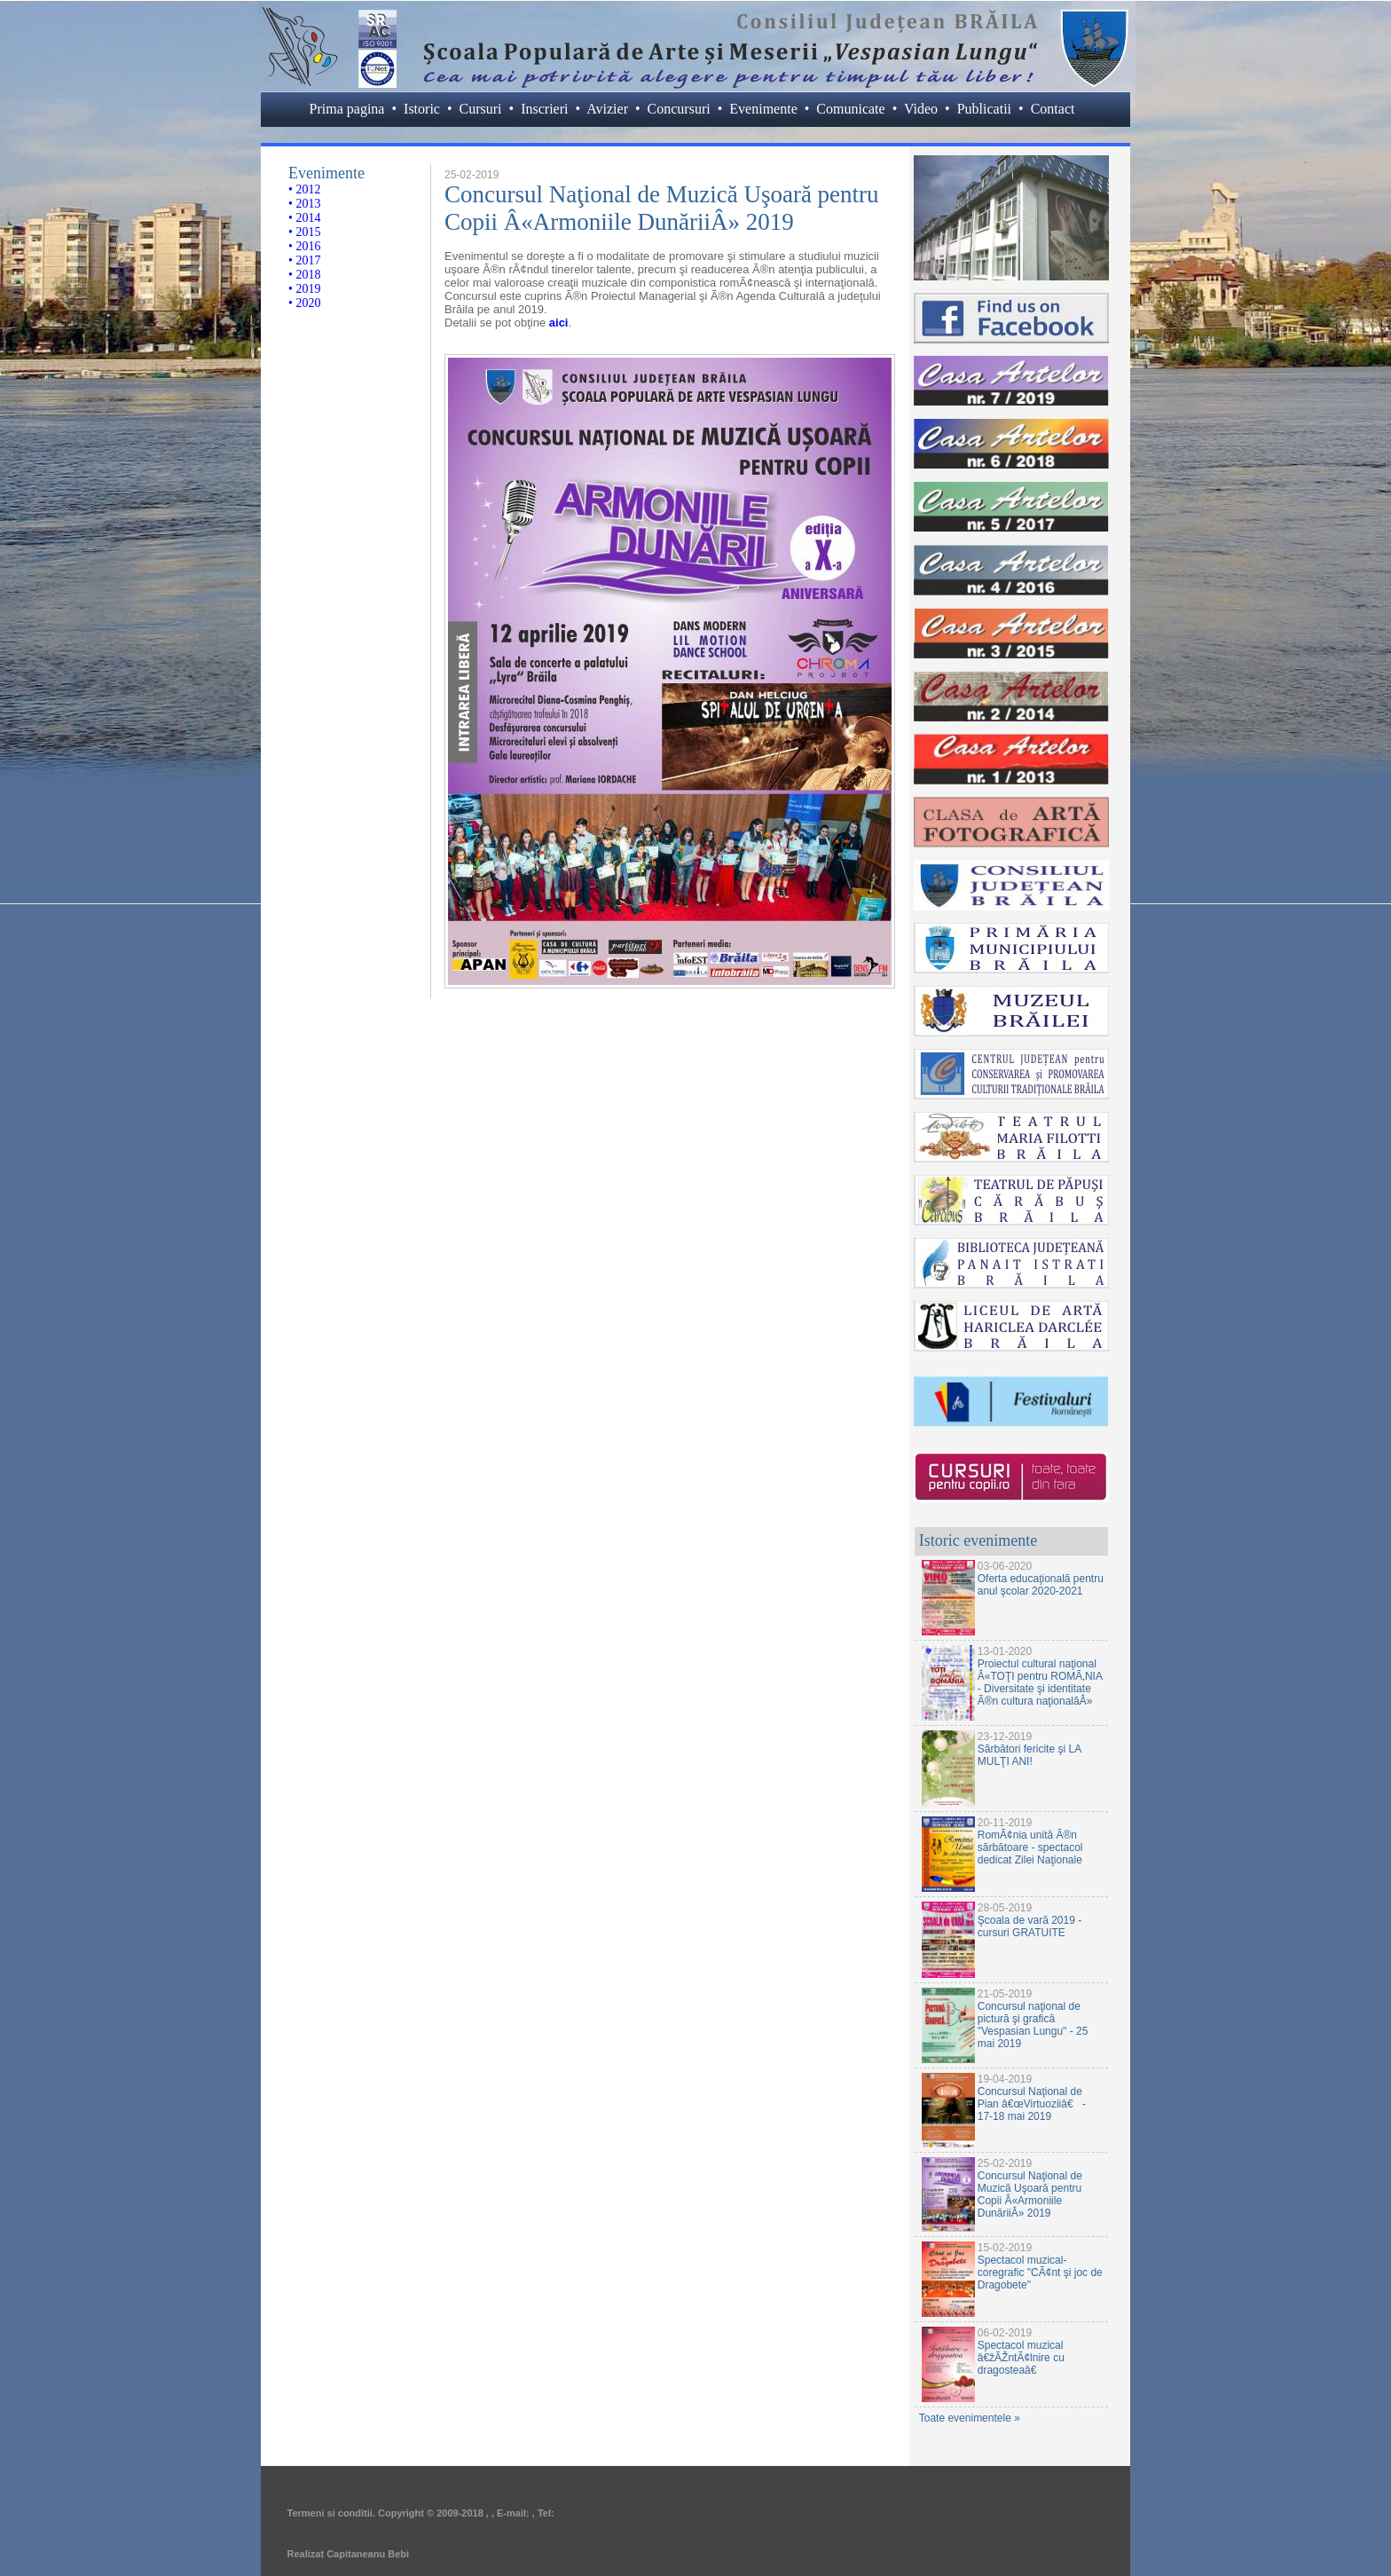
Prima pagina (347, 108)
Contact (1053, 108)
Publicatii (984, 108)
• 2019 (304, 288)
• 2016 (304, 246)
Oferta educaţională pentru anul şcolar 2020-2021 (1041, 1584)
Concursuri (679, 108)
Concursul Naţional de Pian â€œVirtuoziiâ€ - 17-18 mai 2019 (1032, 2104)
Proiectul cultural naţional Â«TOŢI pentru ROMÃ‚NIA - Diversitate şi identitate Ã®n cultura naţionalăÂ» (1040, 1682)
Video (921, 108)
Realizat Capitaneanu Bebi (348, 2553)
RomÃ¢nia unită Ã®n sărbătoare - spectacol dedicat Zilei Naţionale (1030, 1847)
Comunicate (850, 108)
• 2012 (304, 189)
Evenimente (763, 108)
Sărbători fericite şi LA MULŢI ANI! (1029, 1755)
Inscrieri (544, 108)
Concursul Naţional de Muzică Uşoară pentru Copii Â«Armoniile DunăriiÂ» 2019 (1030, 2194)
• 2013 (304, 203)
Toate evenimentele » (969, 2418)
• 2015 (304, 232)
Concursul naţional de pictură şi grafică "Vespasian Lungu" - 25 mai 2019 (1033, 2025)
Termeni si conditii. (331, 2513)
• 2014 (304, 218)
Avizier (607, 108)
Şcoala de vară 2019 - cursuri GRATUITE (1029, 1926)
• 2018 (304, 274)
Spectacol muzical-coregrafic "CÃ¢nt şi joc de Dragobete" (1040, 2272)
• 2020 (304, 303)
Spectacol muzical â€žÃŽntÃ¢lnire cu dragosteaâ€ (1021, 2357)
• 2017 (304, 260)
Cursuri (481, 108)
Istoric (422, 108)
